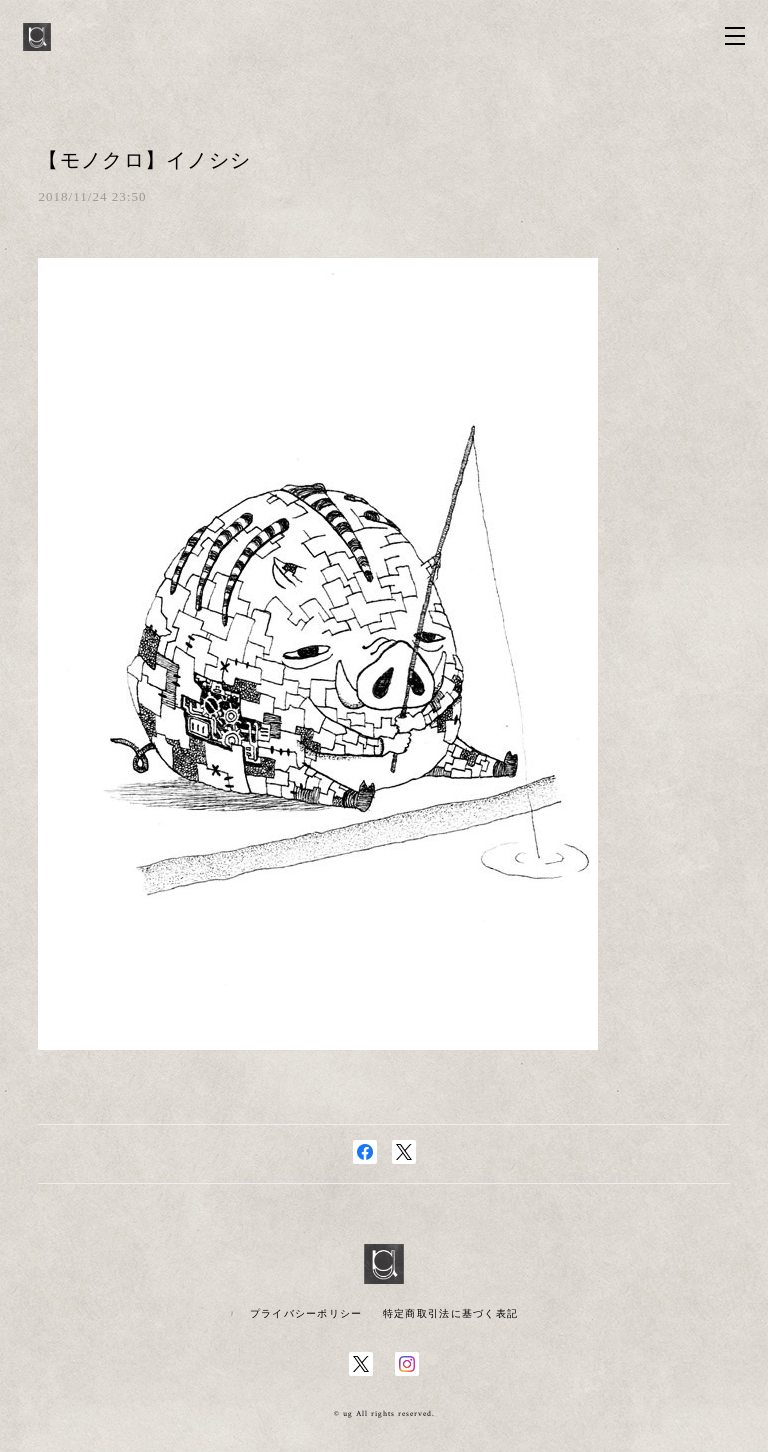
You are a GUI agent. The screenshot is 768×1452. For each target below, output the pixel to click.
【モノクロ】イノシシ (144, 160)
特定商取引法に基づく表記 (450, 1313)
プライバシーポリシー (306, 1313)
